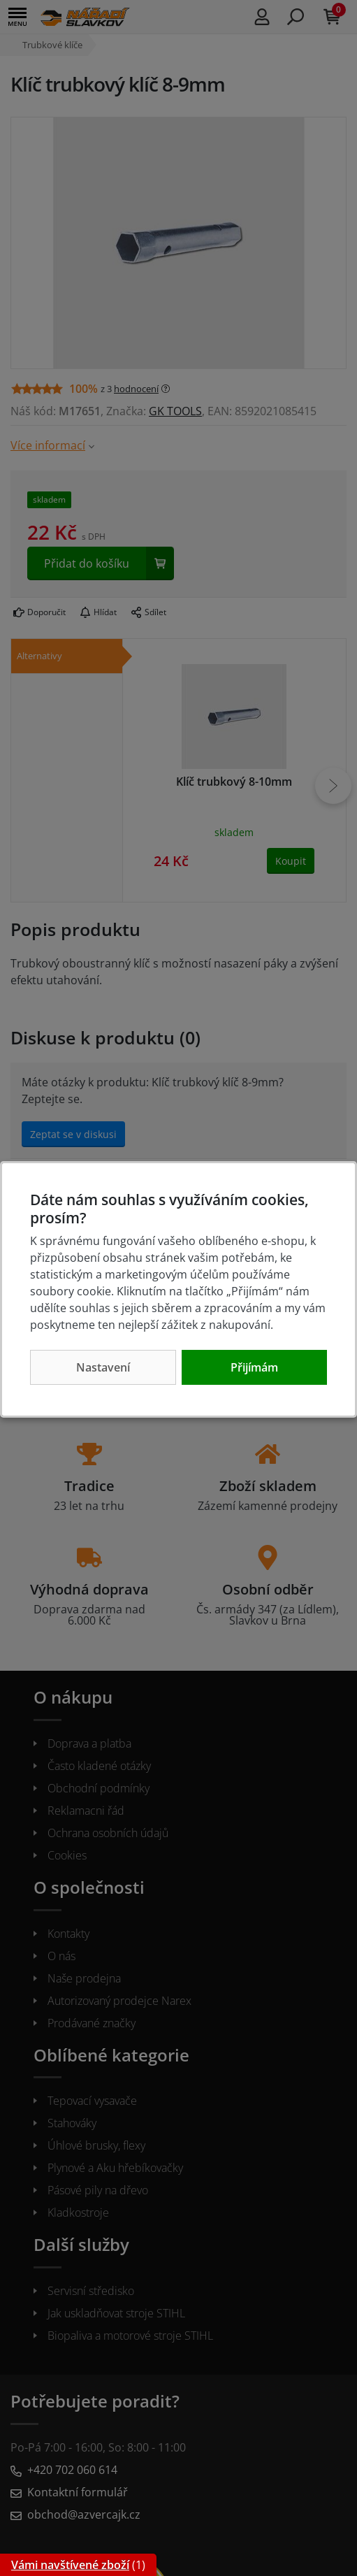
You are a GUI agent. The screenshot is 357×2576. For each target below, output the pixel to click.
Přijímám (254, 1367)
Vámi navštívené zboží (70, 2565)
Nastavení (103, 1367)
